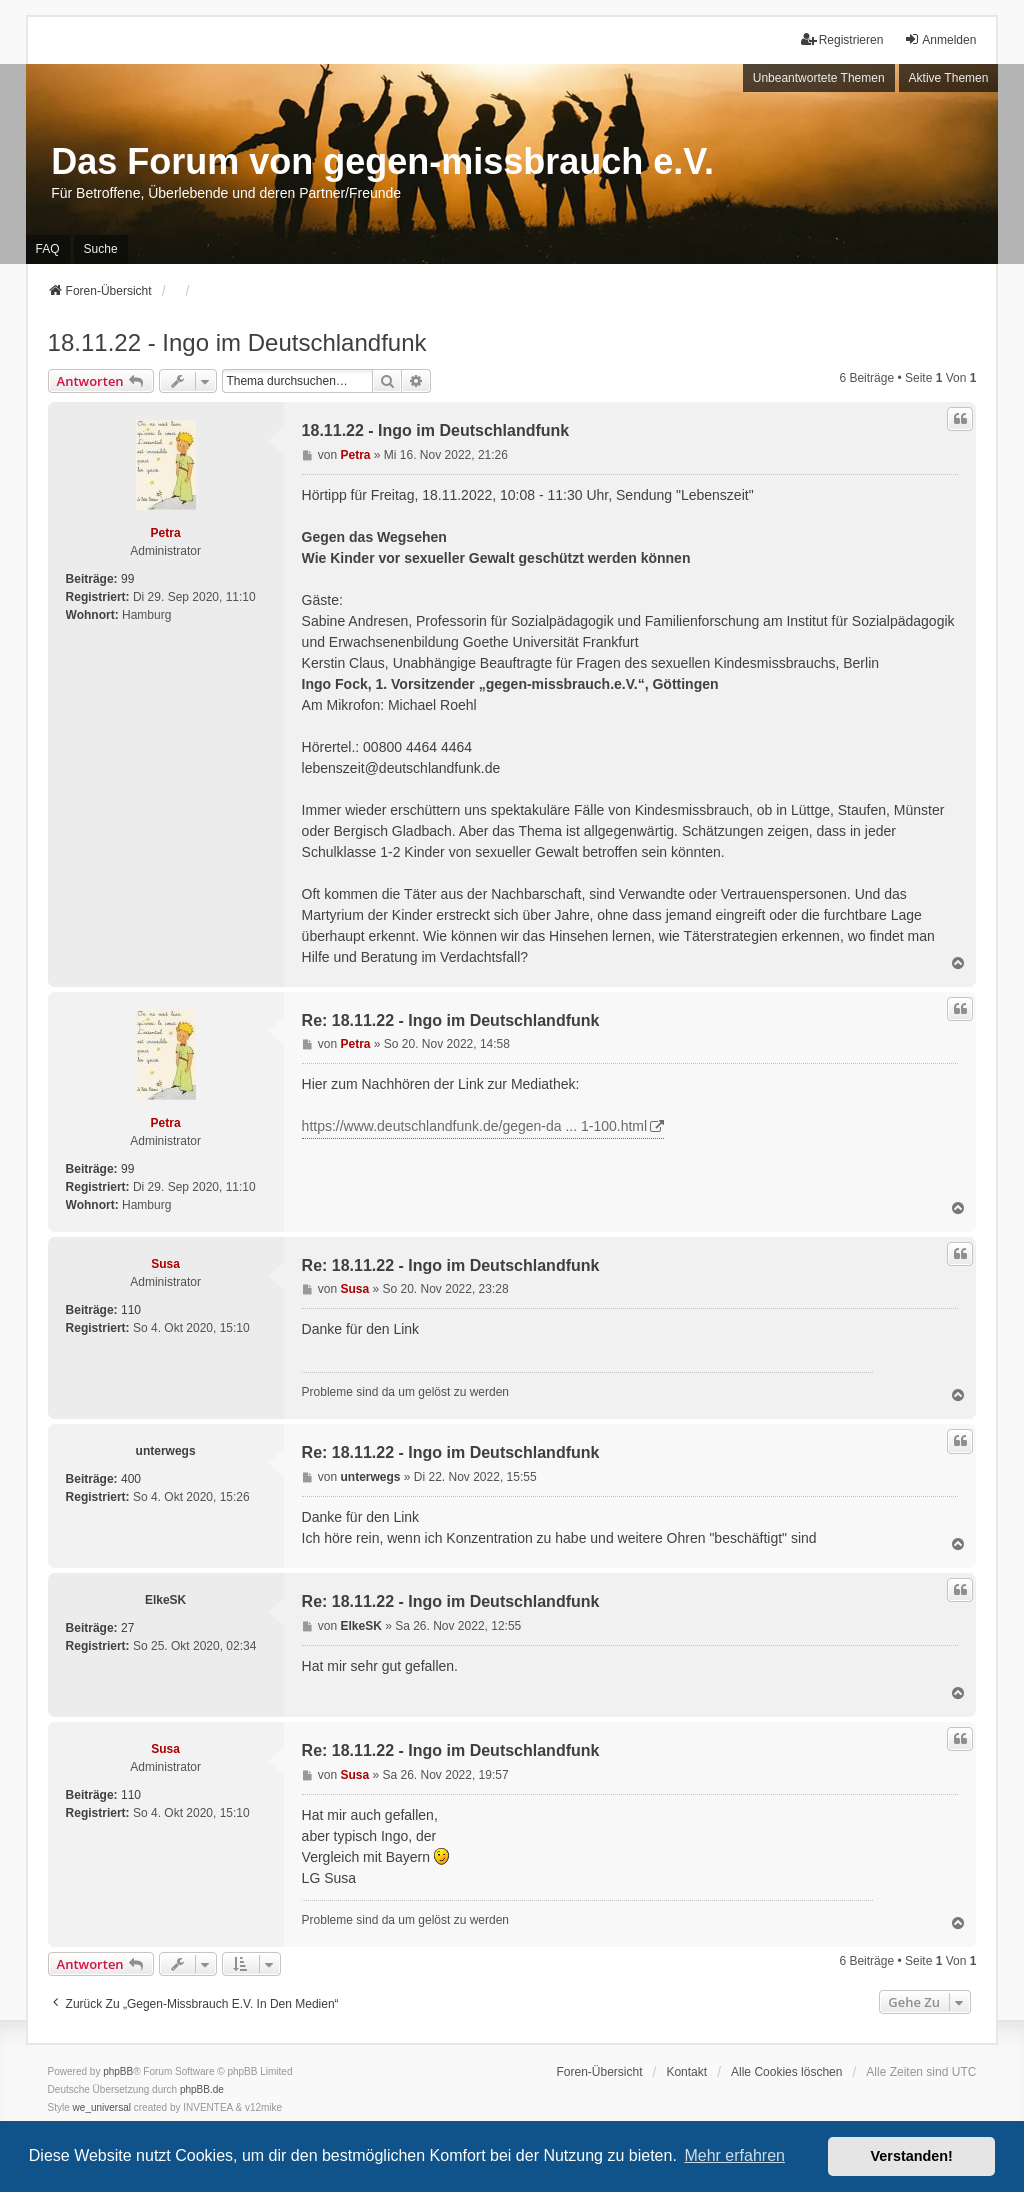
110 (131, 1310)
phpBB (118, 2071)
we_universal (102, 2107)
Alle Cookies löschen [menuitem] (786, 2072)
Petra (166, 533)
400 (131, 1479)
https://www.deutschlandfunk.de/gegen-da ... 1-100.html (475, 1126)
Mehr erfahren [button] (734, 2155)
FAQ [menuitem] (48, 249)
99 (127, 579)
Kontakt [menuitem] (686, 2072)
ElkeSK (165, 1600)
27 (127, 1628)
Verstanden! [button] (912, 2156)
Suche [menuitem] (101, 249)
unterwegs (166, 1451)
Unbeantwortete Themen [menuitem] (819, 78)
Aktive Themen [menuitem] (949, 78)
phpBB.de (202, 2089)
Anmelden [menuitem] (940, 39)
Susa (165, 1264)
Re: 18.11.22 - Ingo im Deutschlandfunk (451, 1020)
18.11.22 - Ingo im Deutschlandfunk (237, 342)
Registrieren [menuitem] (842, 39)
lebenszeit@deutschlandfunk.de (401, 768)
